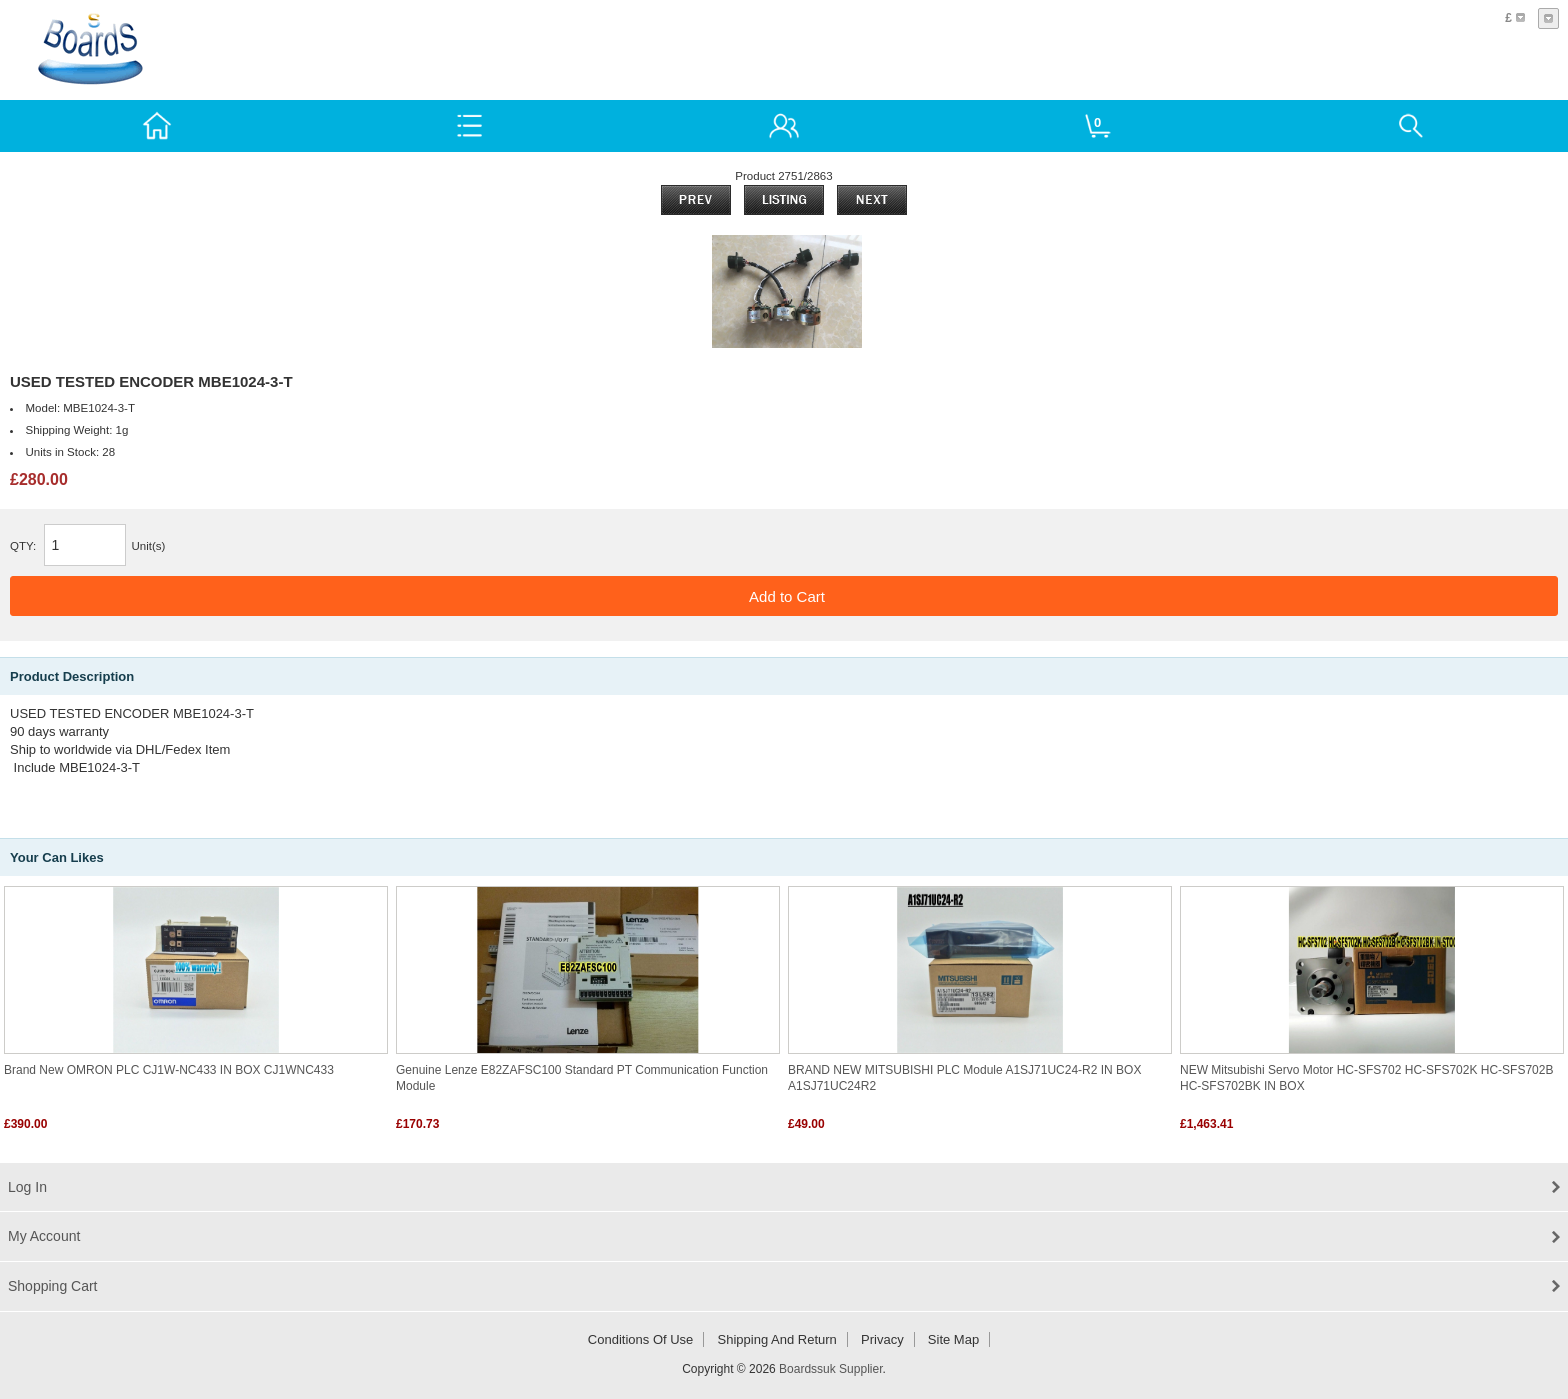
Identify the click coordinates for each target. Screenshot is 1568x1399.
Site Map (953, 1339)
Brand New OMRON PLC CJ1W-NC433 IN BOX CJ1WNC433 (169, 1070)
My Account (44, 1236)
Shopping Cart (53, 1286)
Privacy (882, 1339)
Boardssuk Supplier (830, 1369)
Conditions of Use (641, 1339)
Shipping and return (777, 1339)
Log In (27, 1187)
